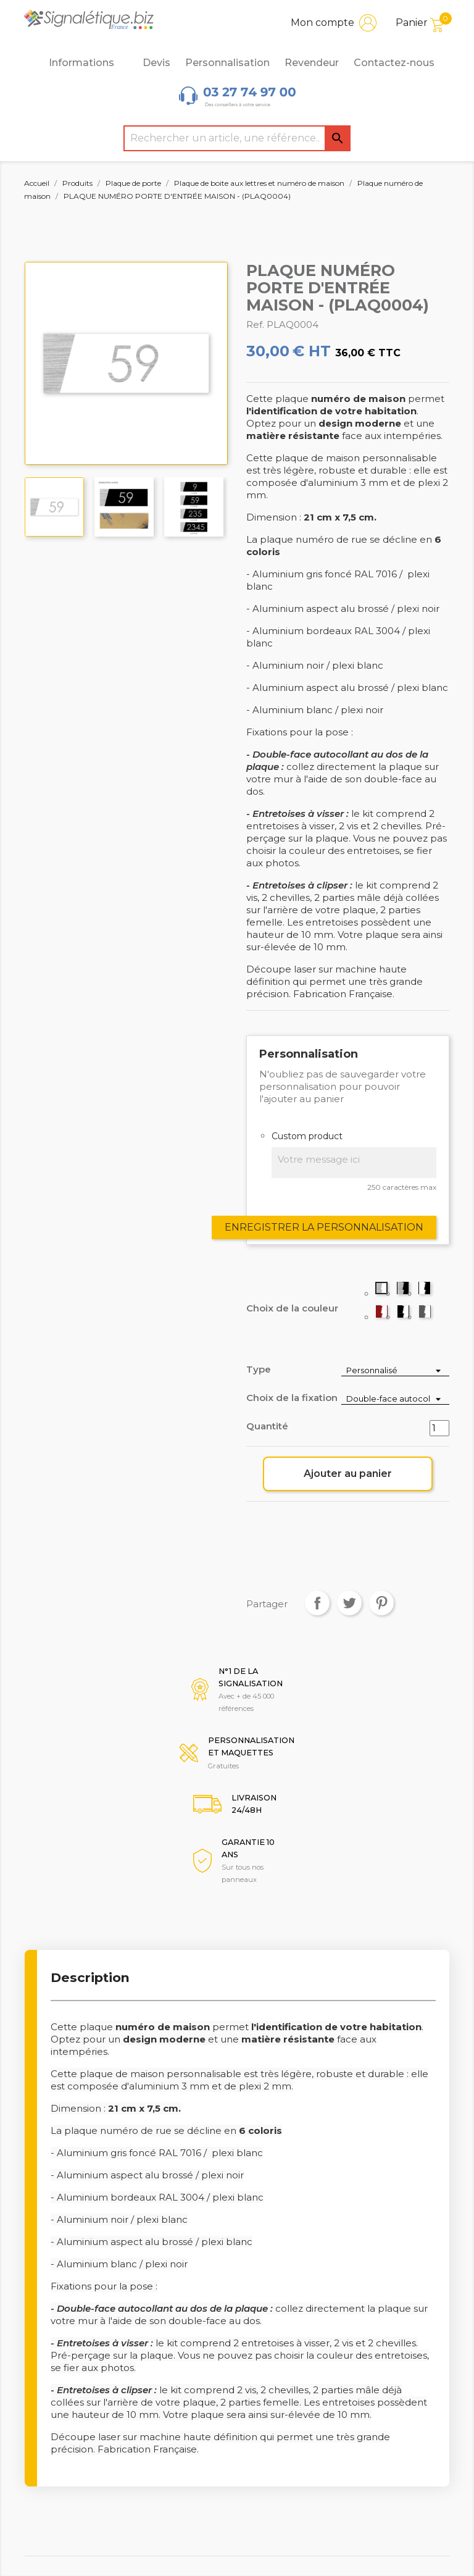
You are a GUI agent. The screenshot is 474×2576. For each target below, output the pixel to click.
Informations (88, 63)
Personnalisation (227, 63)
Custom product (307, 1136)
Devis (156, 63)
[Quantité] (439, 1428)
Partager (317, 1603)
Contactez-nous (394, 63)
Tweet (349, 1603)
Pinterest (381, 1603)
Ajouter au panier (348, 1473)
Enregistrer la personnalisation (324, 1227)
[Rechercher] (237, 138)
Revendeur (312, 63)
